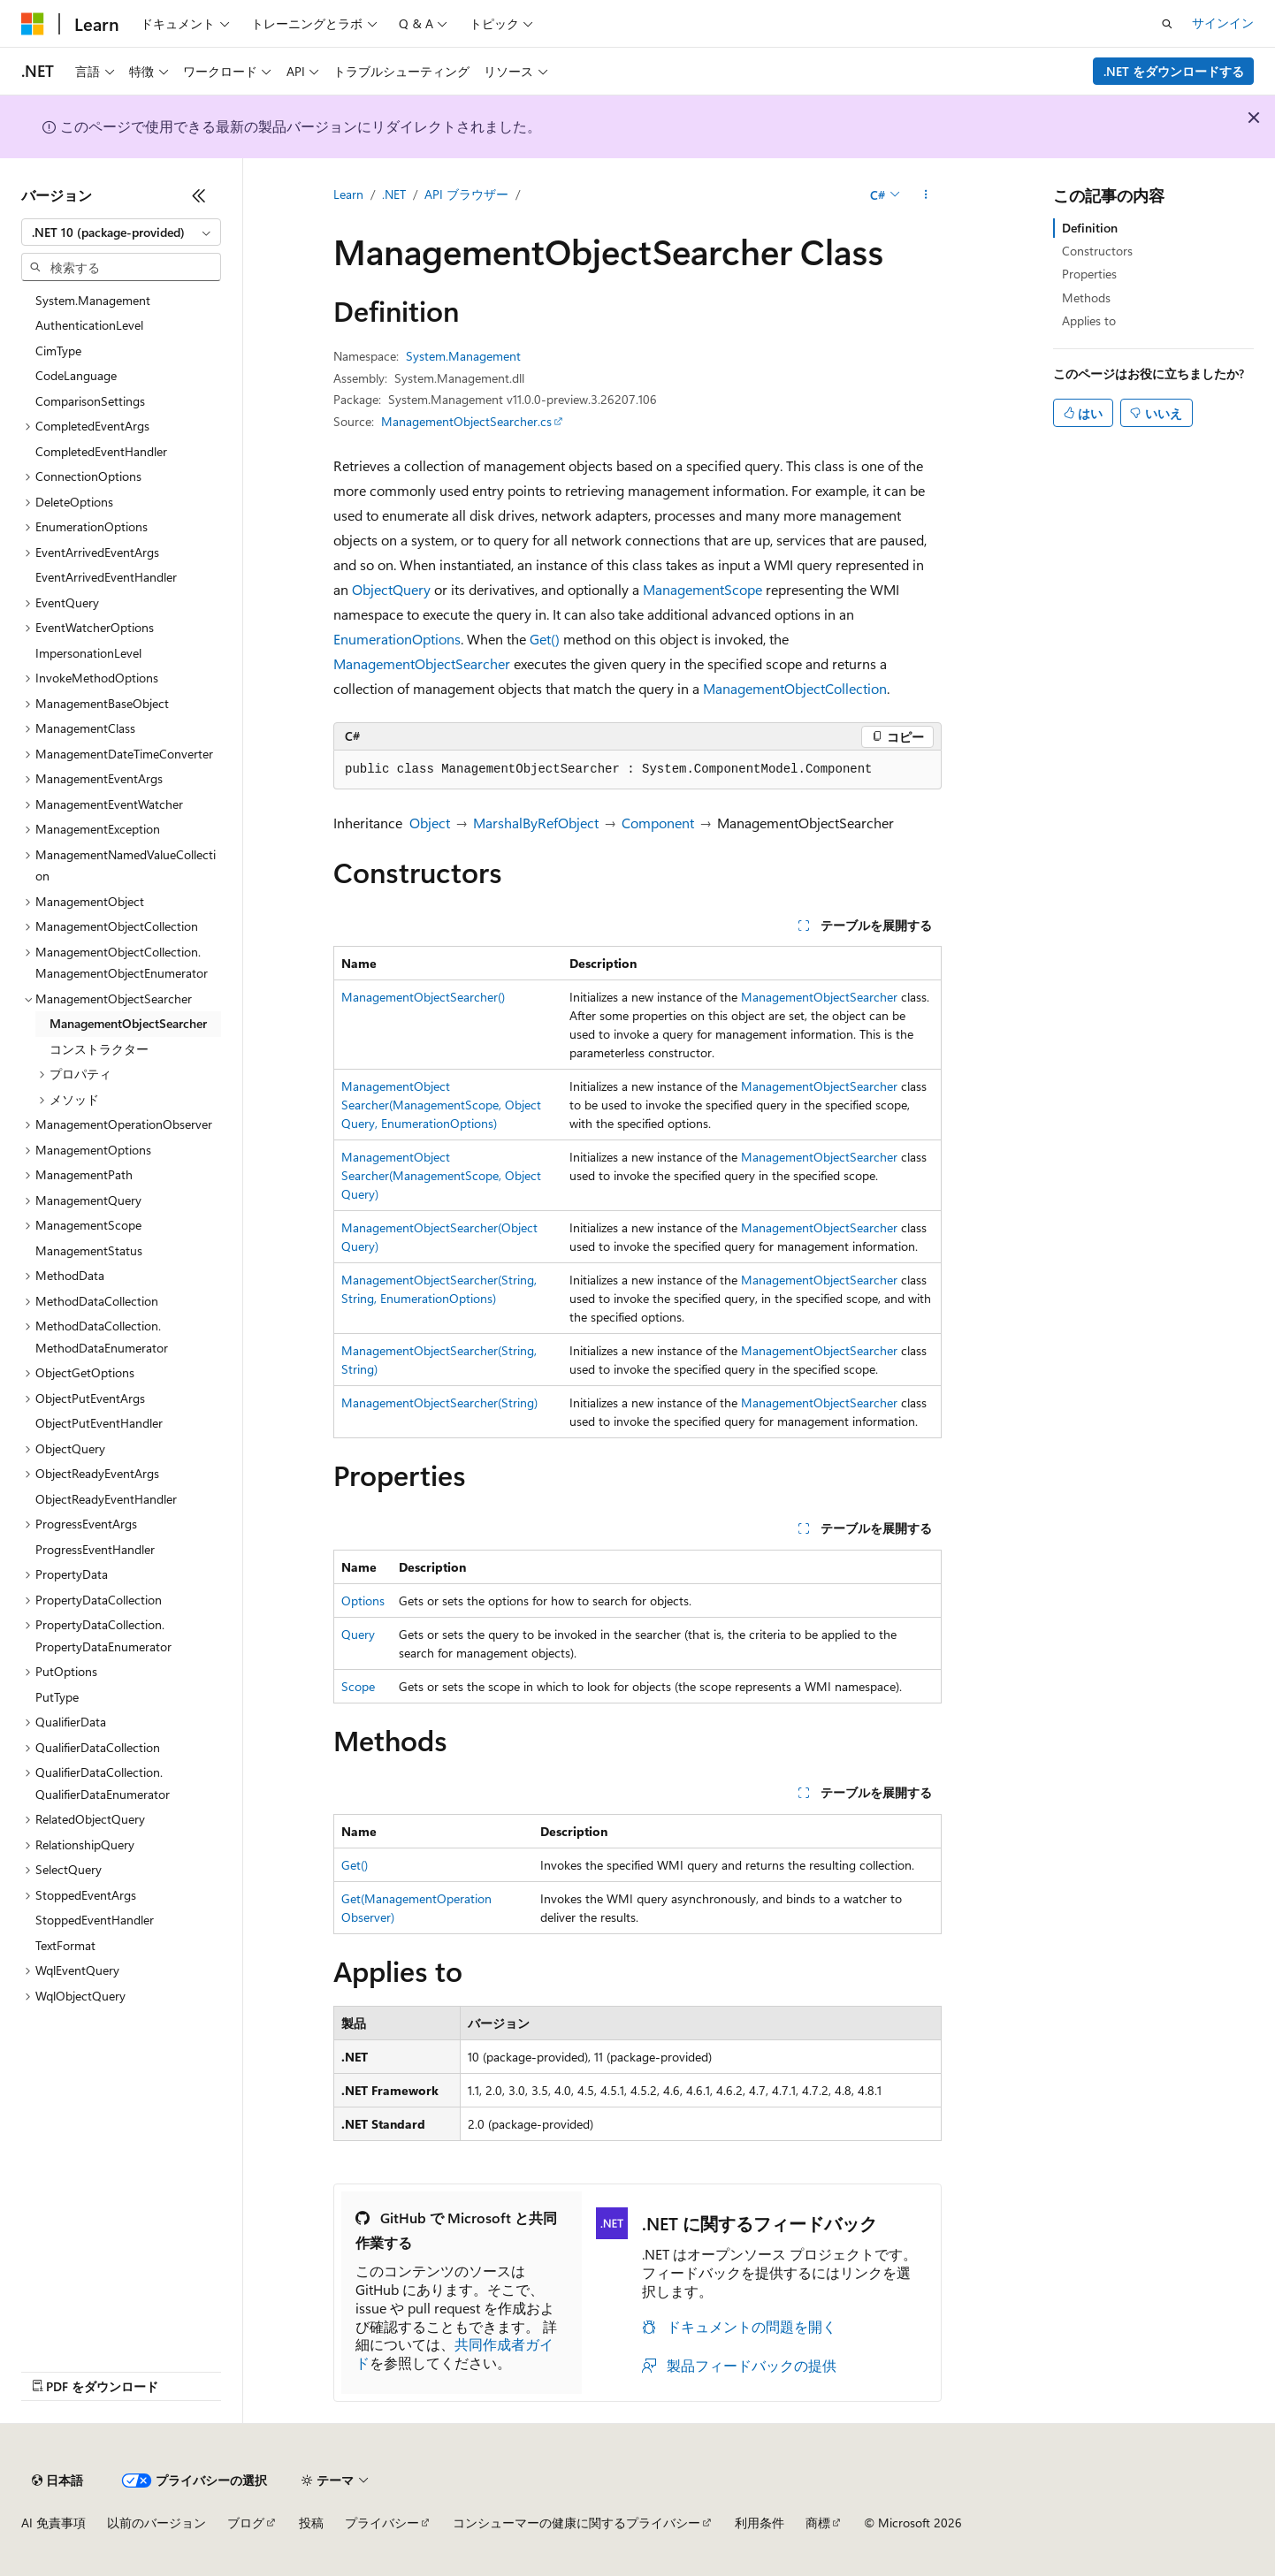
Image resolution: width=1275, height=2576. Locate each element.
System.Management (463, 355)
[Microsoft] (32, 23)
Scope (358, 1686)
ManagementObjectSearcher (421, 663)
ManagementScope (702, 589)
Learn (348, 194)
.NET (394, 194)
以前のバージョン (156, 2522)
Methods (1086, 297)
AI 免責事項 (53, 2522)
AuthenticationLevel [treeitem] (89, 324)
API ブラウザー (466, 194)
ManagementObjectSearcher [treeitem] (128, 1023)
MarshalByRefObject (536, 822)
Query (358, 1634)
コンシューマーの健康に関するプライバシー (576, 2522)
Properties (1089, 273)
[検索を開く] (1167, 24)
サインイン (1223, 22)
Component (658, 822)
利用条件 (759, 2522)
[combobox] (121, 232)
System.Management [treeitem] (92, 300)
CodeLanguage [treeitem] (76, 375)
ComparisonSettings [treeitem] (90, 400)
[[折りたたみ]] (199, 195)
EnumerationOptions (397, 638)
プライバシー (382, 2522)
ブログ (245, 2522)
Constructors (1097, 250)
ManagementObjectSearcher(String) (439, 1402)
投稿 (311, 2522)
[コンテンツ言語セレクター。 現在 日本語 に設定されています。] (57, 2480)
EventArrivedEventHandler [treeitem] (106, 576)
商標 (817, 2522)
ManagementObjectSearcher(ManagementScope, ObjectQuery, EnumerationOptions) (441, 1105)
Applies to (1089, 320)
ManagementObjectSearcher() (423, 996)
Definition (1090, 227)
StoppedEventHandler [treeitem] (94, 1919)
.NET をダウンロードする (1173, 71)
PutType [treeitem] (57, 1696)
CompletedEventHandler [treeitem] (101, 451)
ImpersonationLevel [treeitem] (88, 652)
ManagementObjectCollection (795, 688)
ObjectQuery (391, 589)
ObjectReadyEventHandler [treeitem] (106, 1498)
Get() (545, 638)
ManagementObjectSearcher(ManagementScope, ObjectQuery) (441, 1175)
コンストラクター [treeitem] (99, 1048)
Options (363, 1600)
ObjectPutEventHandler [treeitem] (99, 1422)
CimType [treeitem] (58, 350)
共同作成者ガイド (454, 2353)
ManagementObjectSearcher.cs (466, 421)
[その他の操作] (926, 195)
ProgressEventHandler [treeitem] (95, 1549)
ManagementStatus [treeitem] (88, 1250)
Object (429, 822)
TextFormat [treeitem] (65, 1945)
